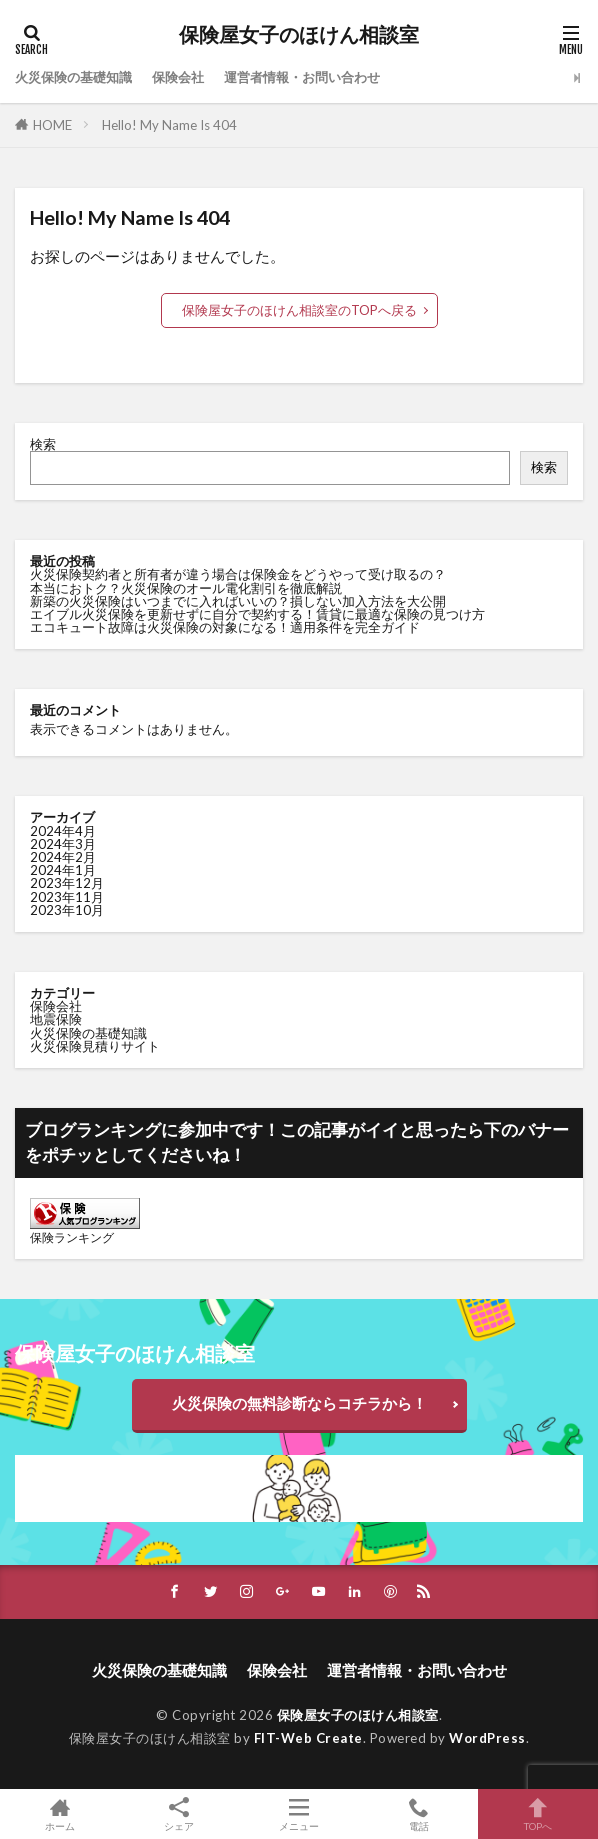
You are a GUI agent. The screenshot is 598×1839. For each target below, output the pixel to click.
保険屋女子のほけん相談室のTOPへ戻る (299, 310)
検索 (43, 444)
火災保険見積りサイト (95, 1046)
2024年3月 (63, 844)
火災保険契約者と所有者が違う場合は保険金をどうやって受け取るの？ (238, 574)
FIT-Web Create (308, 1738)
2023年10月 (67, 910)
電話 (419, 1814)
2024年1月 (63, 870)
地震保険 (56, 1019)
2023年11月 (67, 897)
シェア (180, 1814)
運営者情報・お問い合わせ (302, 77)
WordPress (487, 1738)
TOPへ (538, 1814)
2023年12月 (67, 883)
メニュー (299, 1814)
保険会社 (178, 77)
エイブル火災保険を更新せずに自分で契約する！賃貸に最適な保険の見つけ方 (257, 614)
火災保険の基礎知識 (73, 77)
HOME (52, 125)
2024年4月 (63, 831)
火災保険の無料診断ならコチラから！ (299, 1403)
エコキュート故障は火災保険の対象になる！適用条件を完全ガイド (225, 627)
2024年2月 (63, 857)
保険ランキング (72, 1237)
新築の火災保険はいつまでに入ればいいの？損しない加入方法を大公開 (238, 601)
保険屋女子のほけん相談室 (299, 35)
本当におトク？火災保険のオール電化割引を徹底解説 (186, 588)
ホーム (60, 1814)
